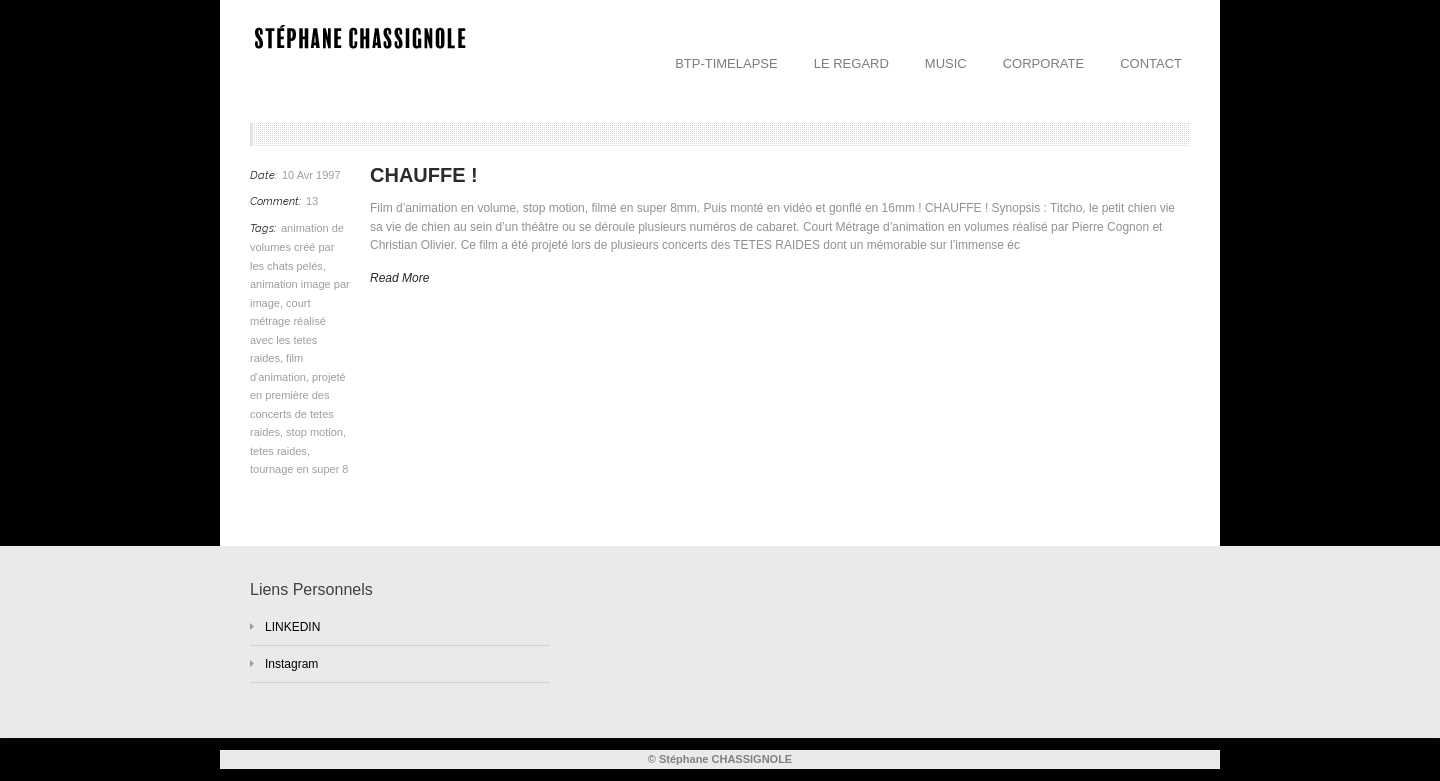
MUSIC (946, 63)
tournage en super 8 (299, 469)
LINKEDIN (292, 627)
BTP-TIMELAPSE (726, 63)
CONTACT (1151, 63)
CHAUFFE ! (424, 175)
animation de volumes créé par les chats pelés (297, 247)
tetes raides (278, 451)
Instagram (291, 664)
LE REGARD (851, 63)
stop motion (314, 432)
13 (312, 201)
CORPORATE (1043, 63)
